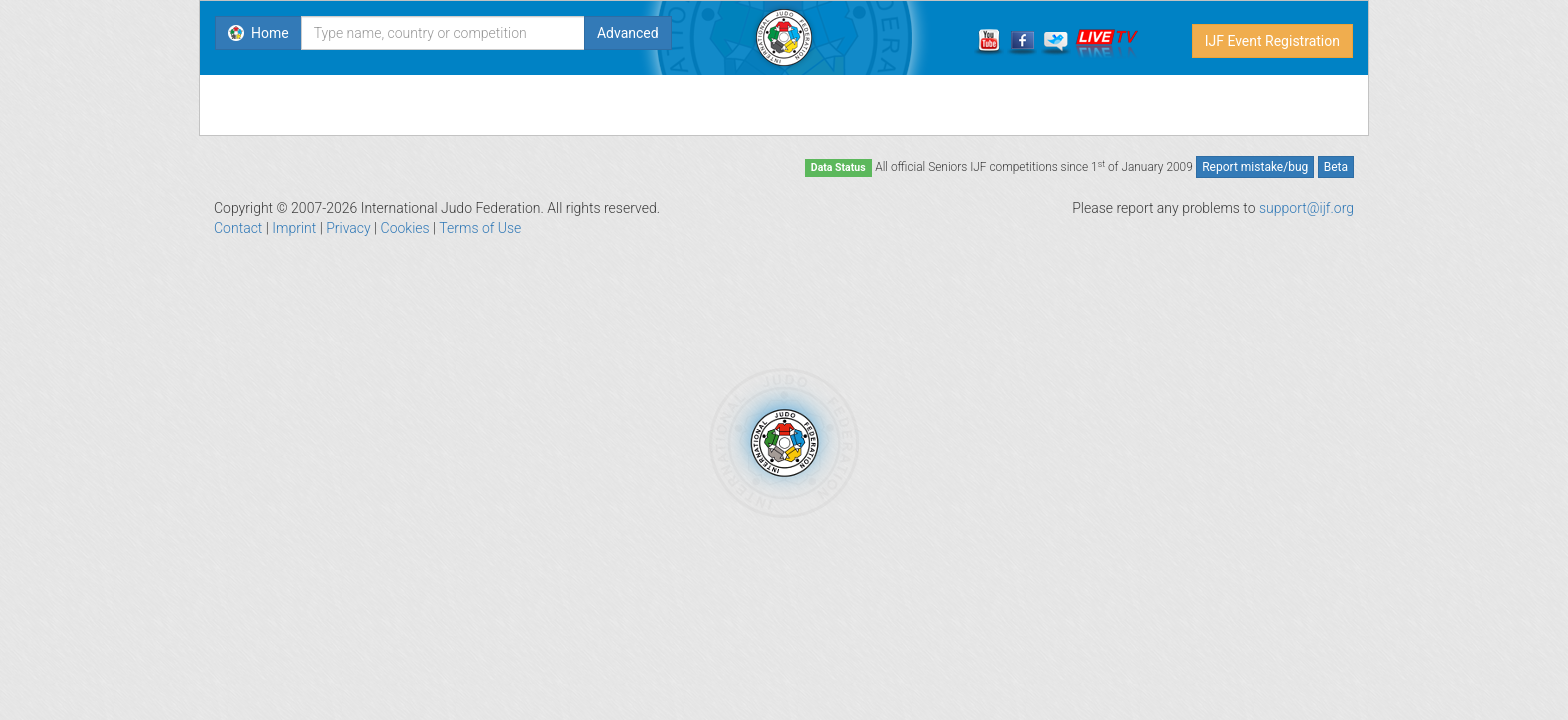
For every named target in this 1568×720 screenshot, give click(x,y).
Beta (1336, 167)
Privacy (348, 228)
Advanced (628, 33)
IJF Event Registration (1272, 41)
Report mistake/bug (1255, 167)
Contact (238, 228)
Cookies (405, 228)
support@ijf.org (1306, 208)
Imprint (294, 228)
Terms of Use (480, 228)
